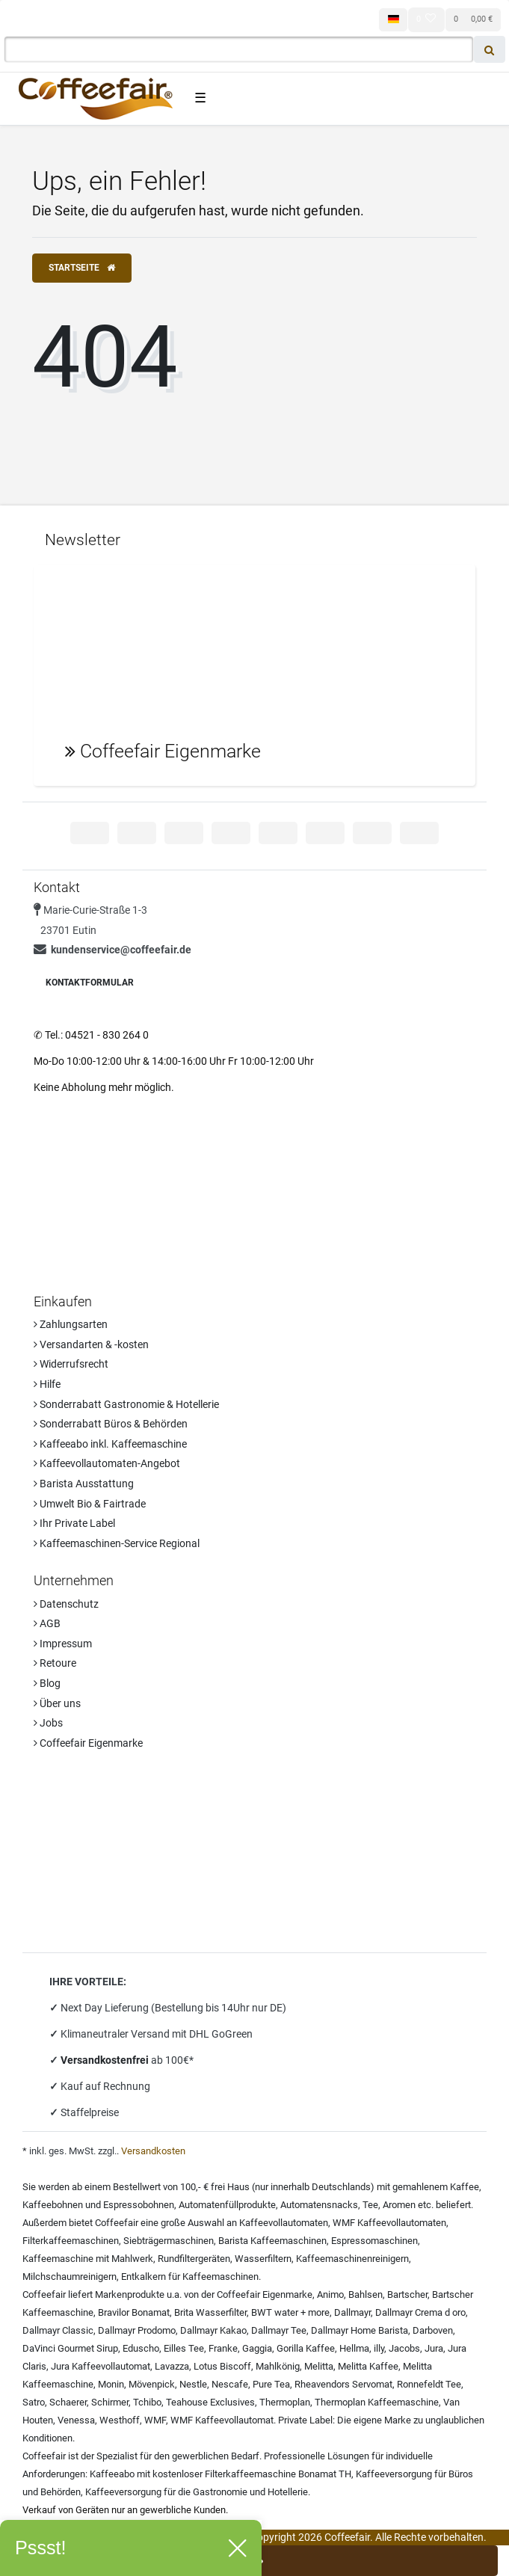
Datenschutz (66, 1604)
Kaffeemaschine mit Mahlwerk (87, 2258)
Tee (370, 2204)
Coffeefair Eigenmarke (88, 1743)
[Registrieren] (118, 19)
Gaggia (257, 2348)
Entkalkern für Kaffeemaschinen (190, 2276)
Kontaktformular (90, 982)
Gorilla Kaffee (306, 2348)
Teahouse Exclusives (210, 2402)
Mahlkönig (278, 2366)
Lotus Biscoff (222, 2366)
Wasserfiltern (263, 2258)
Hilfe (47, 1384)
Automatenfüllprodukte (227, 2204)
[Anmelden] (43, 19)
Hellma (354, 2348)
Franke (223, 2348)
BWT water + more (290, 2312)
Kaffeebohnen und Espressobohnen (98, 2204)
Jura (434, 2348)
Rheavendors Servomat (343, 2384)
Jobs (48, 1723)
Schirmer (110, 2402)
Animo (330, 2294)
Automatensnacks (319, 2204)
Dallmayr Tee (278, 2330)
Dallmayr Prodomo (137, 2330)
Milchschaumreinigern (69, 2276)
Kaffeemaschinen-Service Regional (117, 1543)
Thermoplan (284, 2402)
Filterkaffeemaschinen (70, 2240)
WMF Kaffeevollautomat (222, 2420)
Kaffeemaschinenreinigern (352, 2258)
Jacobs (404, 2348)
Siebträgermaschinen (168, 2240)
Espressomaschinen (374, 2240)
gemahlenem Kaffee (435, 2186)
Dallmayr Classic (57, 2330)
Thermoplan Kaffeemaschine (377, 2402)
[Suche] (489, 49)
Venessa (76, 2420)
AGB (47, 1623)
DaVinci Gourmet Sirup (70, 2348)
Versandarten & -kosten (91, 1344)
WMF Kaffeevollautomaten (389, 2222)
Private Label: (306, 2420)
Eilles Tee (184, 2348)
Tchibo (147, 2402)
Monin (111, 2384)
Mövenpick (152, 2384)
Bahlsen (365, 2294)
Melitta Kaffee (368, 2366)
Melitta (318, 2366)
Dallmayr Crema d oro (420, 2312)
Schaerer (68, 2402)
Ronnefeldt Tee (429, 2384)
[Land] (392, 19)
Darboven (433, 2330)
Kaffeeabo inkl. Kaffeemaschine (110, 1444)
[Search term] (239, 49)
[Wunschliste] (426, 19)
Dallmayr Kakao (213, 2330)
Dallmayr (352, 2312)
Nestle (193, 2384)
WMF (155, 2420)
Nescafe (230, 2384)
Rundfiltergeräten (194, 2258)
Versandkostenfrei (106, 2060)
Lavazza (172, 2366)
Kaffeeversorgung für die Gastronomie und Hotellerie (196, 2491)
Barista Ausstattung (84, 1484)
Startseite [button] (82, 267)
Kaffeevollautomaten (283, 2222)
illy (379, 2348)
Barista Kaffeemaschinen (272, 2240)
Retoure (55, 1663)
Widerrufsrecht (71, 1364)
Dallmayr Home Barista (359, 2330)
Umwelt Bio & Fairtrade (90, 1504)
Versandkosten (153, 2151)
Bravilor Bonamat (134, 2312)
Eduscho (141, 2348)
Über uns (57, 1703)
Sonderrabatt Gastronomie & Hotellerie (126, 1404)
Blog (47, 1683)
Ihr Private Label (74, 1523)
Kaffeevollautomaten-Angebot (107, 1463)
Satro (33, 2402)
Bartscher (407, 2294)
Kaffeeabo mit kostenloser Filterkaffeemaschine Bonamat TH (220, 2474)
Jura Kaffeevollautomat (100, 2366)
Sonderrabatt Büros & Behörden (111, 1424)
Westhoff (119, 2420)
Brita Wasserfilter (210, 2312)
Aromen (399, 2204)
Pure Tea (271, 2384)
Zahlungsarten (71, 1324)
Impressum (63, 1644)
